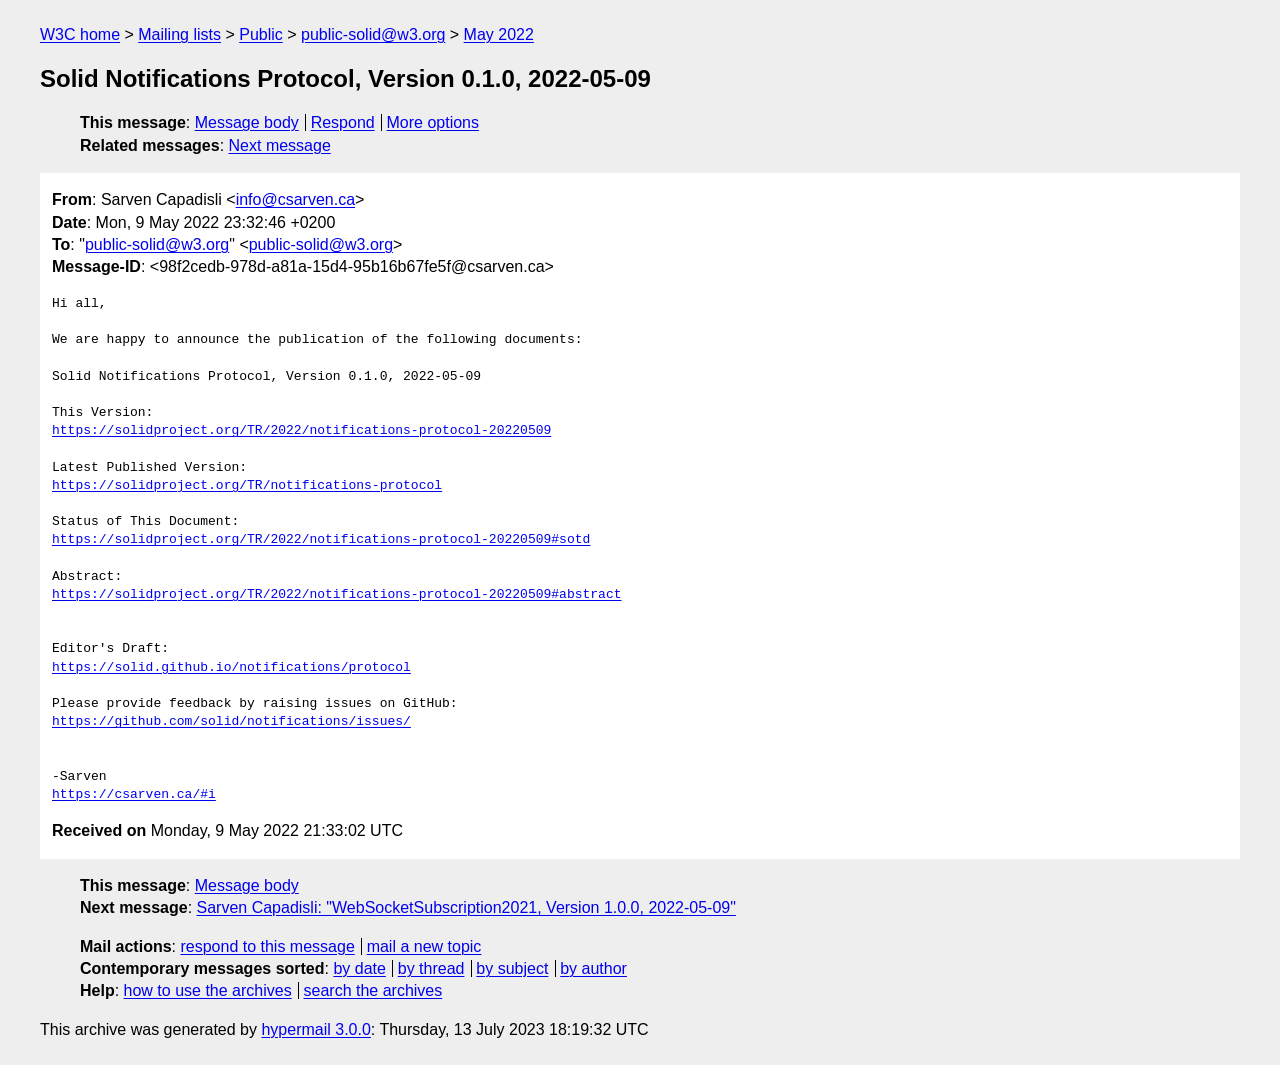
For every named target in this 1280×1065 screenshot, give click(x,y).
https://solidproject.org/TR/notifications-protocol (247, 486)
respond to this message (267, 946)
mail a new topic (424, 946)
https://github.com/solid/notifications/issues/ (231, 722)
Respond (343, 122)
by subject (512, 968)
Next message (280, 145)
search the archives (373, 990)
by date (359, 968)
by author (593, 968)
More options (433, 122)
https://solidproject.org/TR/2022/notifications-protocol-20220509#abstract (336, 595)
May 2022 (499, 34)
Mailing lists (179, 34)
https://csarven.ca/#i (134, 795)
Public (261, 34)
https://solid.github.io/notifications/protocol (231, 668)
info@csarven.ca (295, 199)
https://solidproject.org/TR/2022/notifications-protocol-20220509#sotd (321, 540)
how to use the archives (208, 990)
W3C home (80, 34)
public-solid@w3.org (373, 34)
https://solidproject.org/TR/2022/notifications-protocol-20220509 (301, 431)
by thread (431, 968)
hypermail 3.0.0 (315, 1029)
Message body (247, 122)
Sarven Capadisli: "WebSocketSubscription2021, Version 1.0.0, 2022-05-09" (466, 907)
